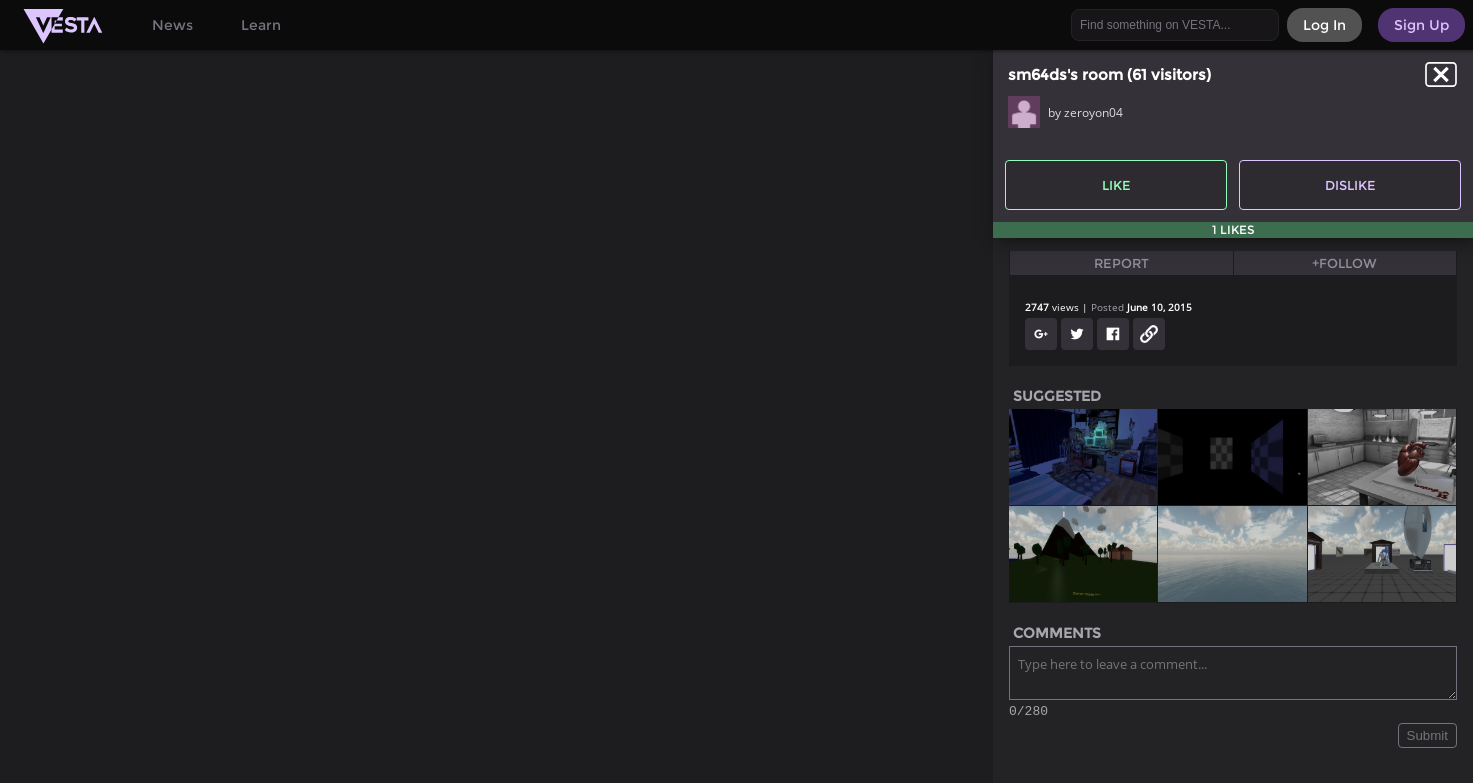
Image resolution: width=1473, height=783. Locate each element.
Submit (1427, 738)
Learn (261, 25)
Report (1121, 263)
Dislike (1350, 185)
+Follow (1344, 263)
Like (1116, 185)
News (172, 25)
